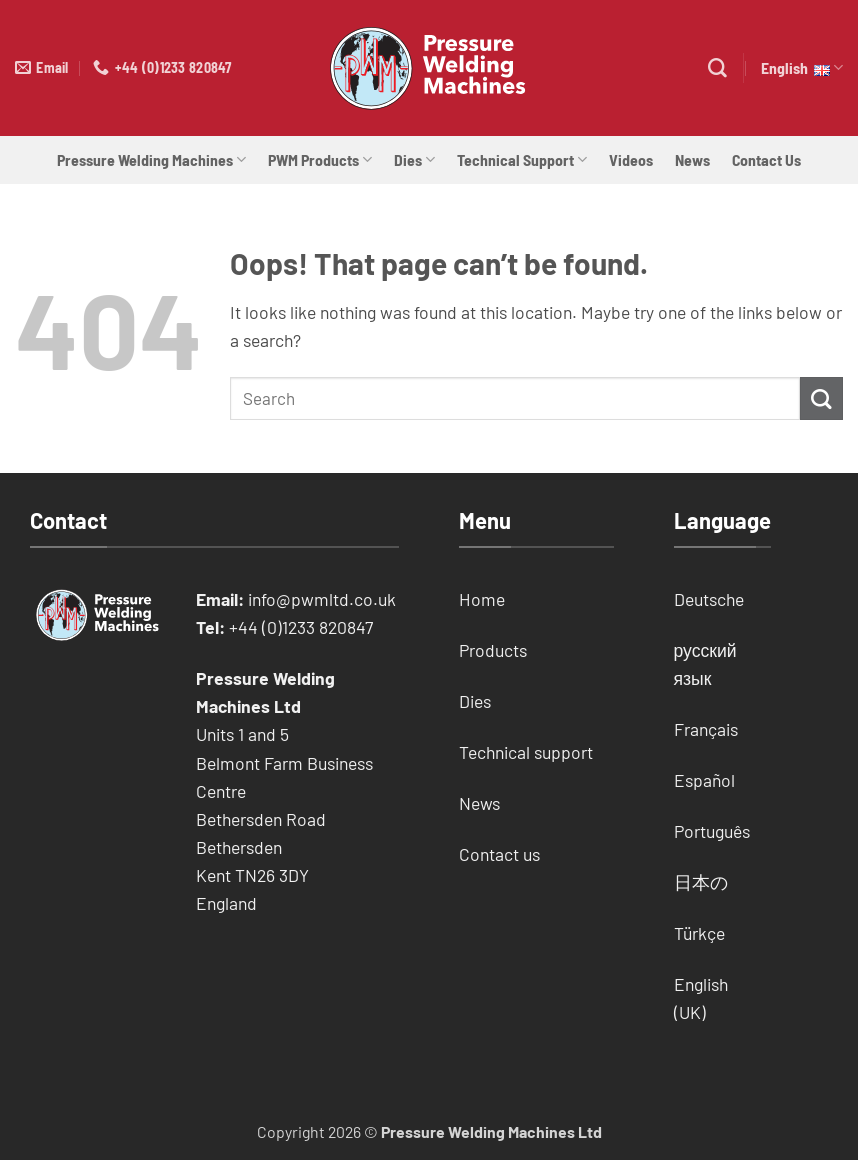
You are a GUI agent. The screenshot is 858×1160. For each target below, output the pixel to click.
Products (493, 650)
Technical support (526, 752)
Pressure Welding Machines (151, 160)
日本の (701, 882)
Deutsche (709, 599)
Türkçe (699, 933)
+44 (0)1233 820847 (301, 627)
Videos (631, 159)
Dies (414, 160)
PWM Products (320, 160)
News (692, 159)
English (802, 68)
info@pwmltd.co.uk (322, 599)
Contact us (499, 854)
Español (704, 780)
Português (712, 831)
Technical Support (522, 160)
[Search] (717, 68)
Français (706, 729)
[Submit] (821, 398)
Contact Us (766, 159)
